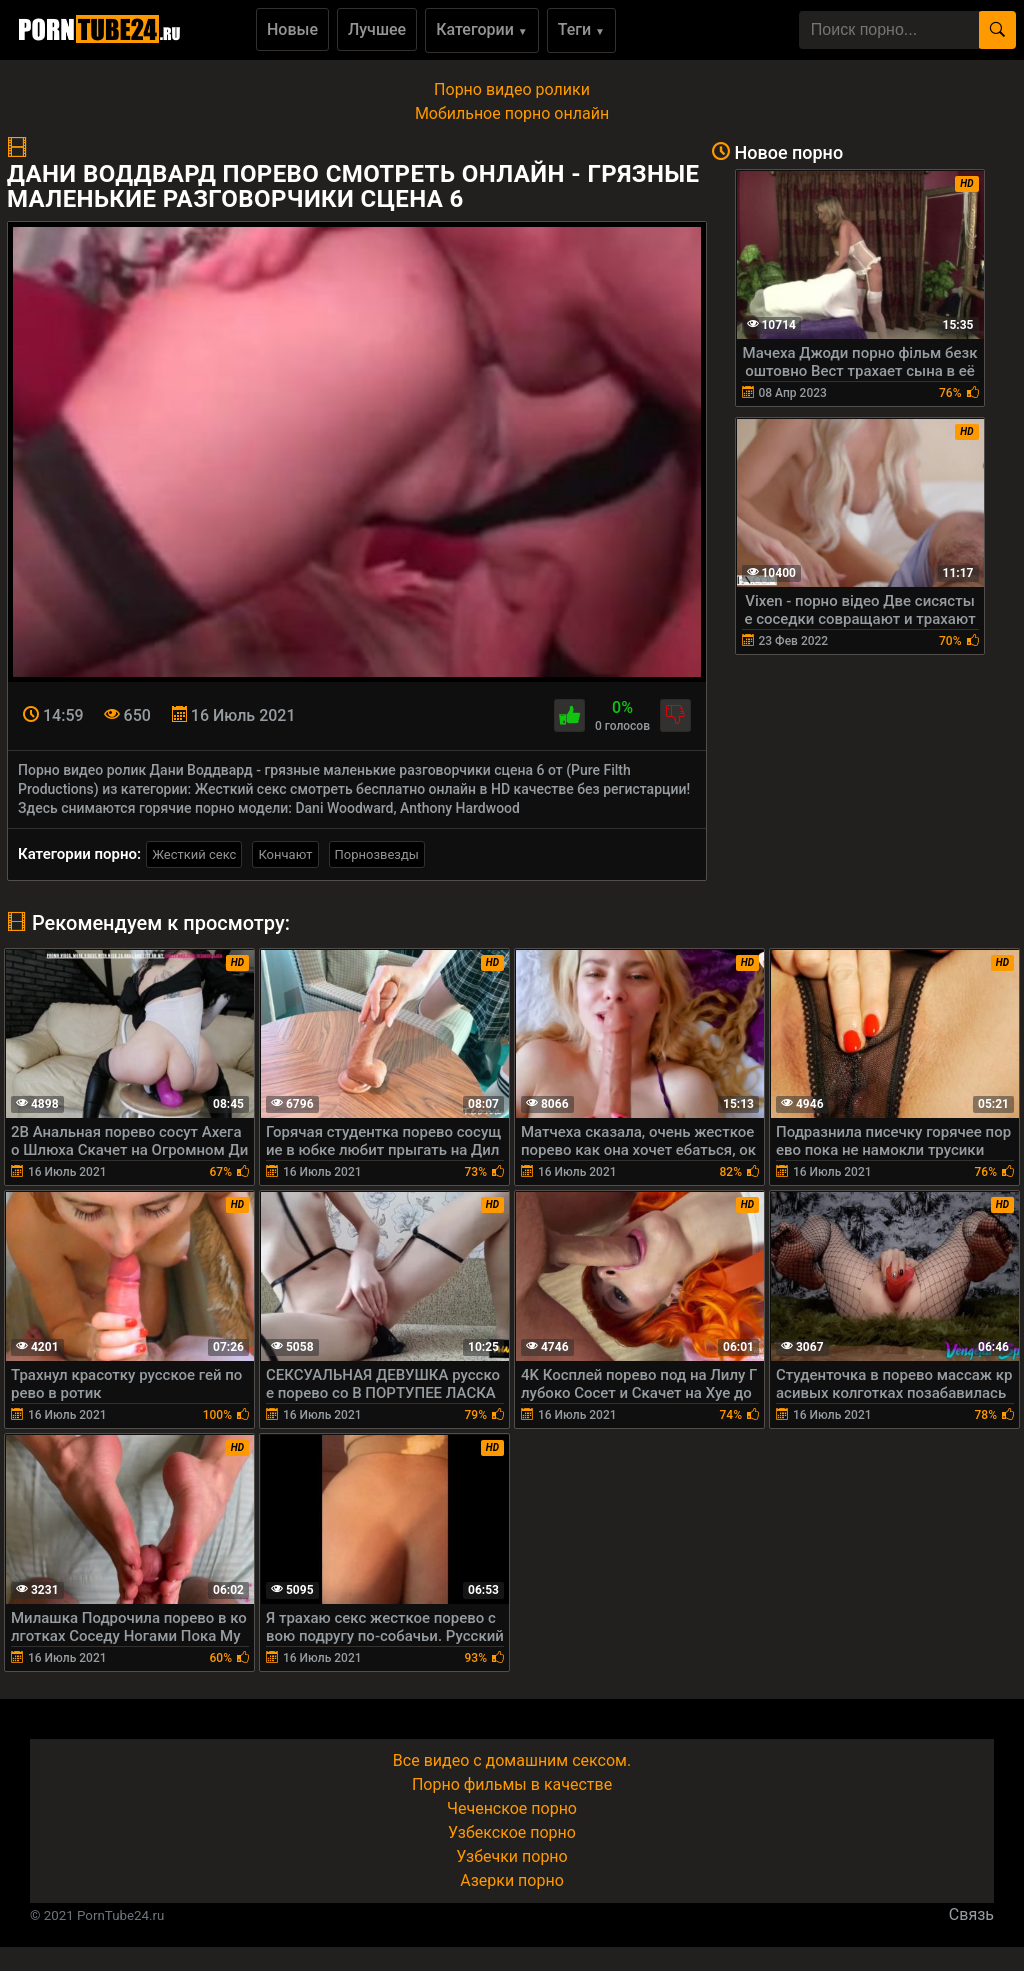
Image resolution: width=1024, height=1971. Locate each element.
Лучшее (377, 29)
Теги (581, 29)
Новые (292, 29)
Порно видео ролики (512, 89)
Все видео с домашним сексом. (512, 1760)
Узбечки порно (511, 1856)
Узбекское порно (512, 1832)
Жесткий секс (194, 854)
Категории (482, 29)
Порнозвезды (377, 854)
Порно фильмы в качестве (512, 1784)
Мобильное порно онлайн (512, 113)
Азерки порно (512, 1880)
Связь (971, 1914)
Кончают (285, 854)
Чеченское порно (512, 1808)
